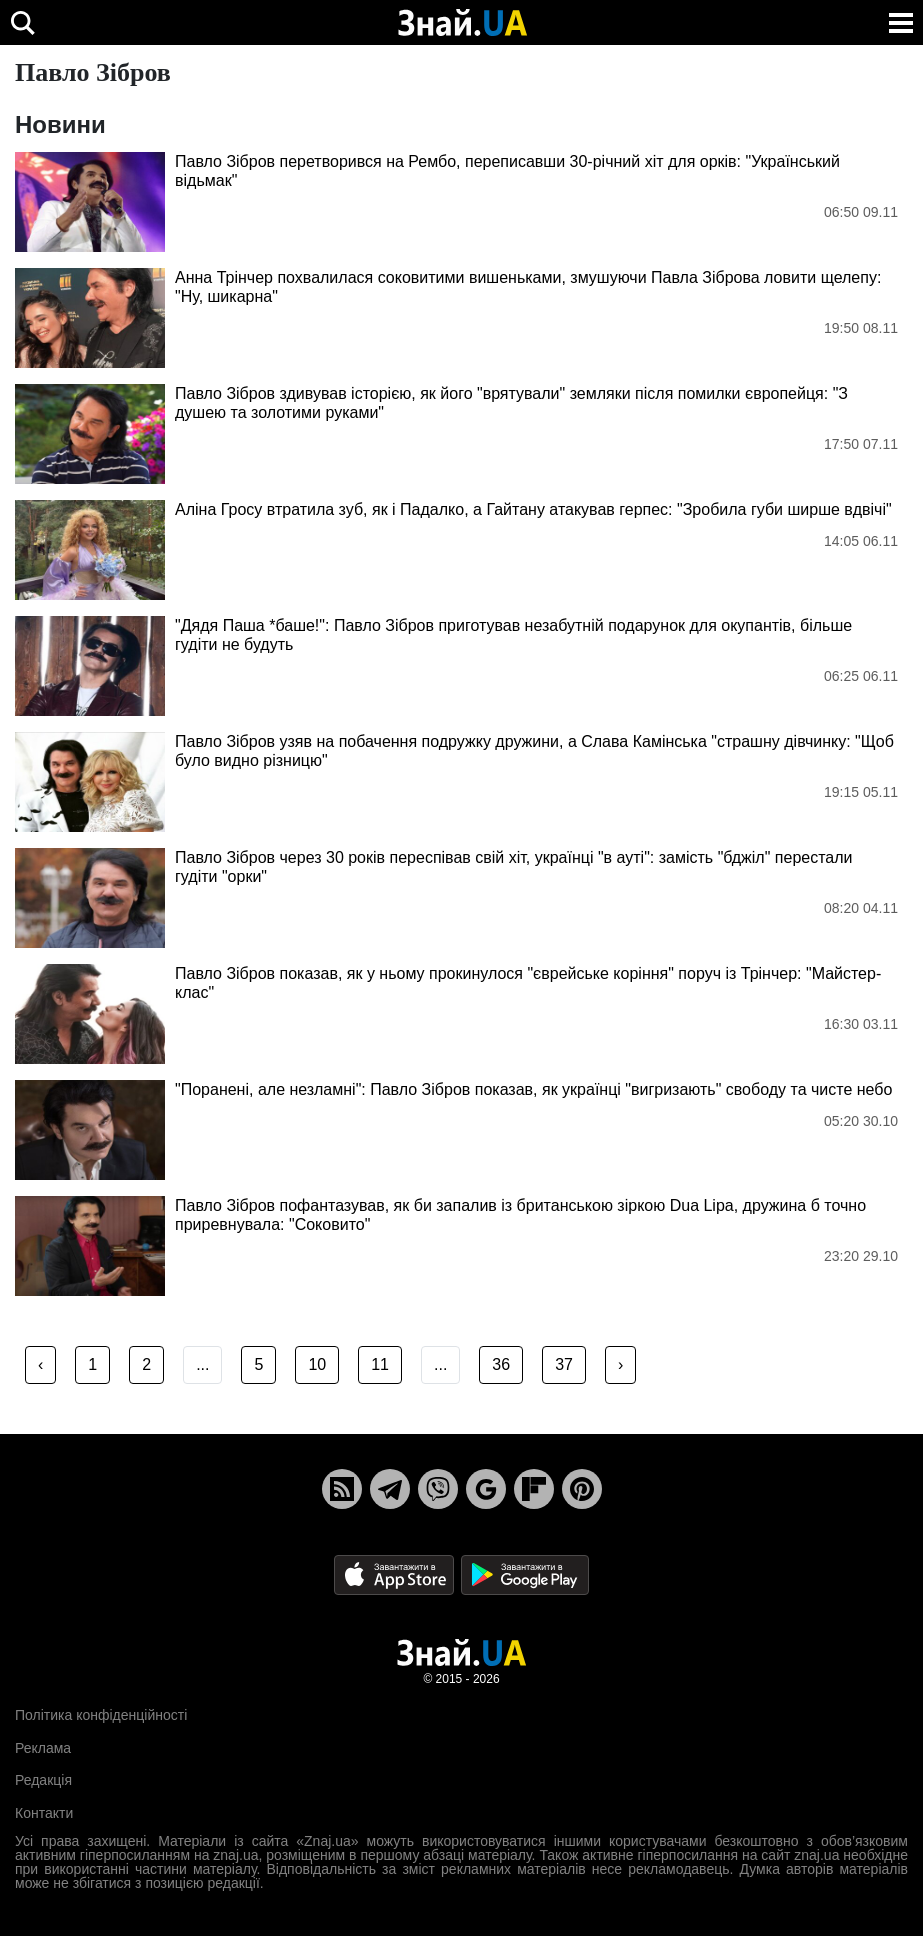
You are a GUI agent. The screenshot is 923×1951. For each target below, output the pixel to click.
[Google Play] (525, 1574)
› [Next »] (620, 1364)
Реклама (43, 1748)
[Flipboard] (534, 1489)
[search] (22, 22)
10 (317, 1364)
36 (501, 1364)
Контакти (44, 1813)
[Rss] (342, 1489)
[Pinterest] (582, 1489)
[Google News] (486, 1489)
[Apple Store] (396, 1574)
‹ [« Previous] (40, 1364)
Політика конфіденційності (101, 1715)
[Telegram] (390, 1489)
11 (380, 1364)
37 (564, 1364)
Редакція (43, 1780)
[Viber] (438, 1489)
